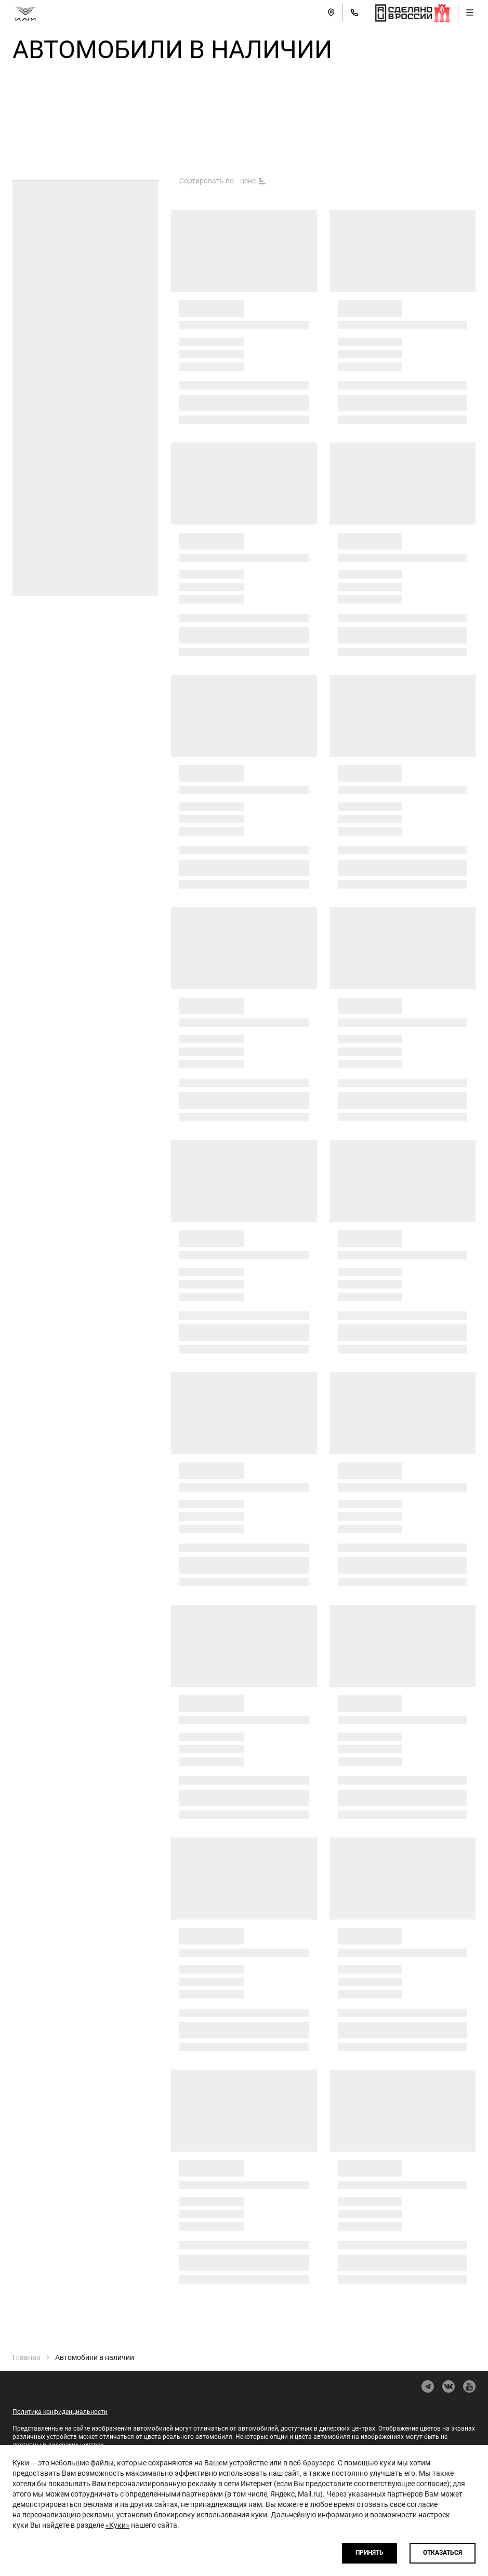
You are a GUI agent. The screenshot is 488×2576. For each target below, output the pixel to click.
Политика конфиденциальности (60, 2412)
